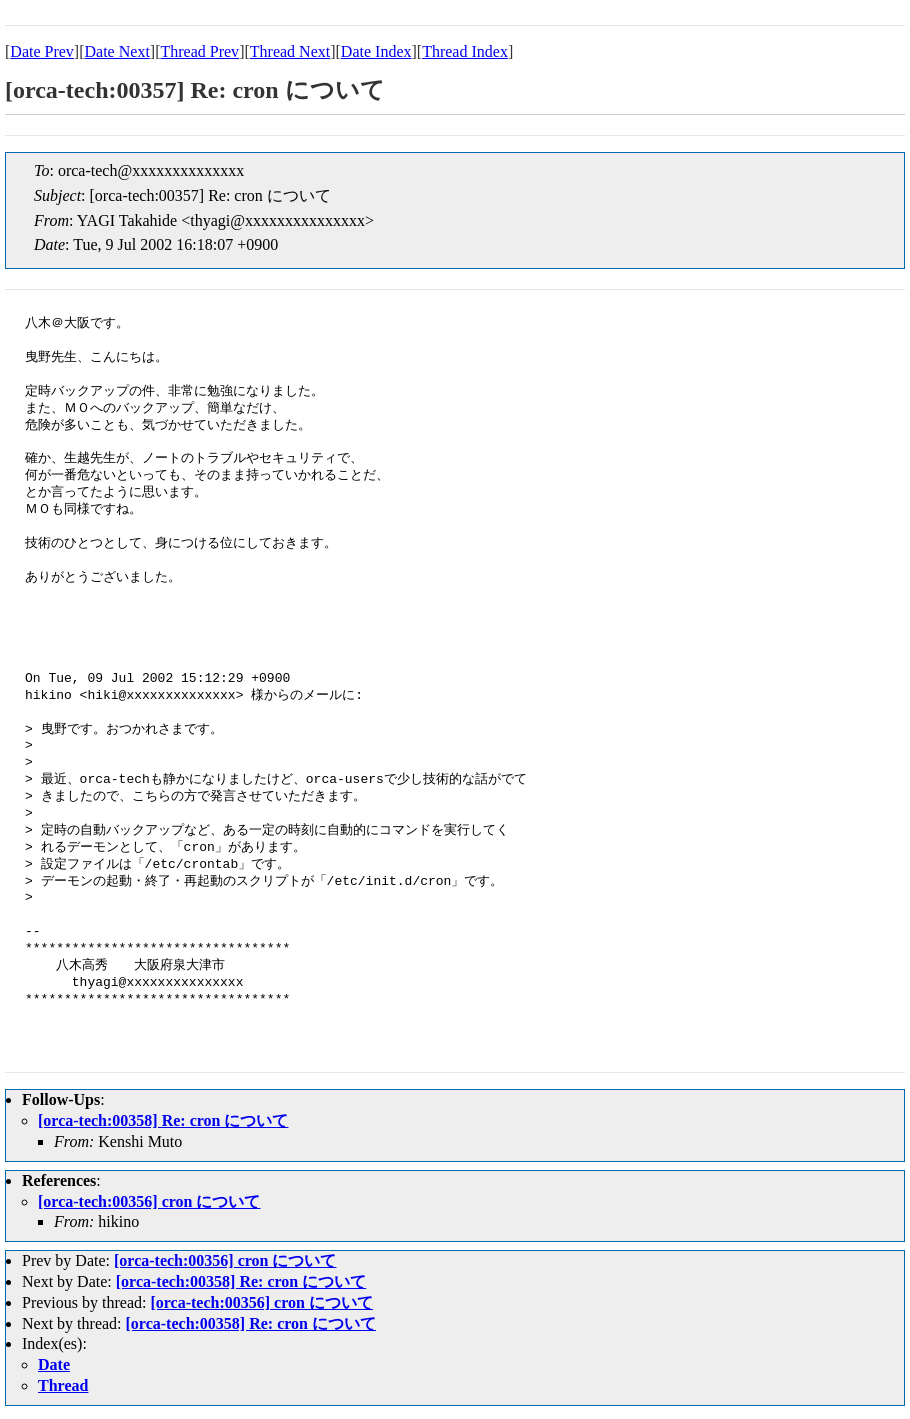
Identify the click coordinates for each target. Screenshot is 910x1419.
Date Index (376, 51)
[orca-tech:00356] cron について (149, 1201)
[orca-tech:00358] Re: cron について (163, 1120)
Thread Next (290, 51)
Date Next (117, 51)
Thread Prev (199, 51)
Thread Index (465, 51)
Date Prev (42, 51)
